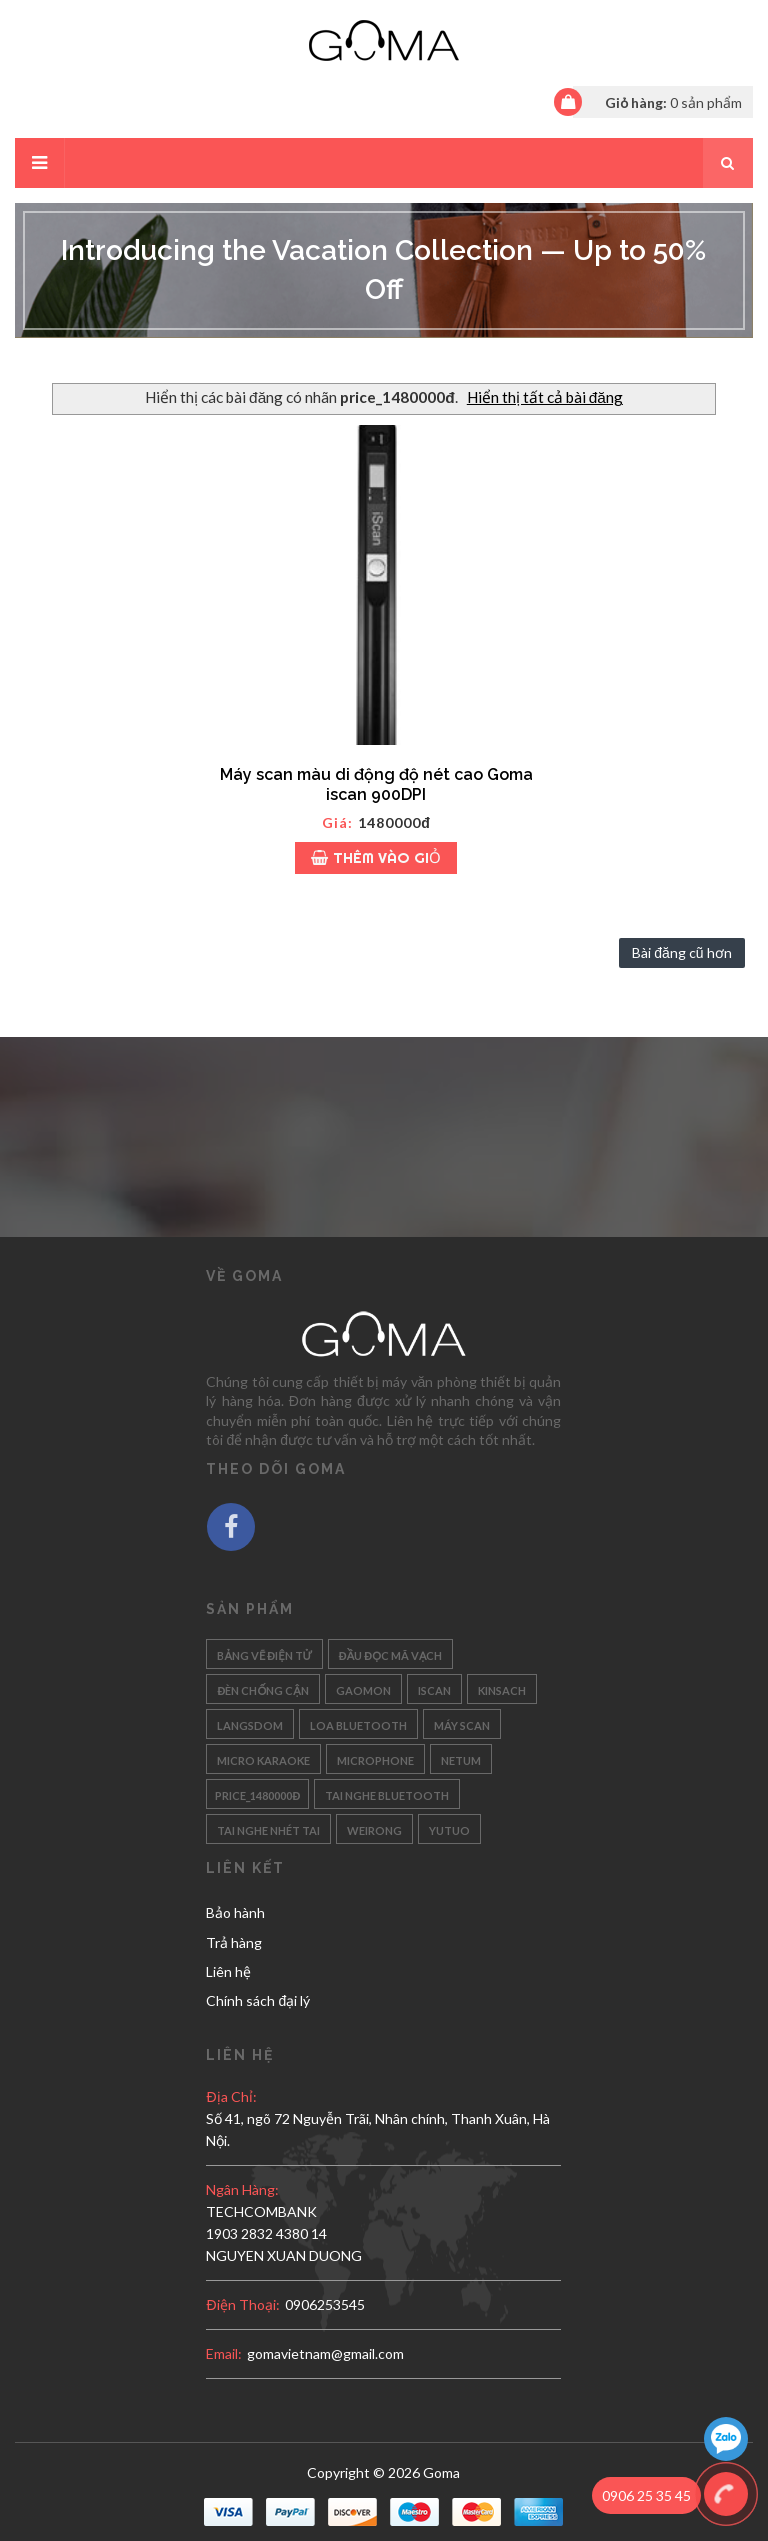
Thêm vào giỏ (376, 857)
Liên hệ (228, 1971)
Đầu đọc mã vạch (391, 1653)
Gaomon (363, 1688)
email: (224, 2353)
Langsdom (250, 1723)
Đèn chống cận (262, 1688)
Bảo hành (235, 1912)
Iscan (434, 1688)
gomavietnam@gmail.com (325, 2353)
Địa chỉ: (231, 2096)
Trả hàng (234, 1942)
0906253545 (325, 2304)
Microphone (375, 1758)
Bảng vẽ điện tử (264, 1653)
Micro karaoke (263, 1758)
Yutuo (449, 1828)
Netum (461, 1758)
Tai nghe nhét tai (268, 1828)
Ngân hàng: (242, 2189)
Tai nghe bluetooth (387, 1793)
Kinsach (502, 1688)
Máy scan (462, 1723)
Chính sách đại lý (258, 2000)
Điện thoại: (242, 2304)
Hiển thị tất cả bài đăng (545, 397)
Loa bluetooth (358, 1723)
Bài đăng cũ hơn (681, 952)
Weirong (374, 1828)
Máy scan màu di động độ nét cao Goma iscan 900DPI (376, 784)
